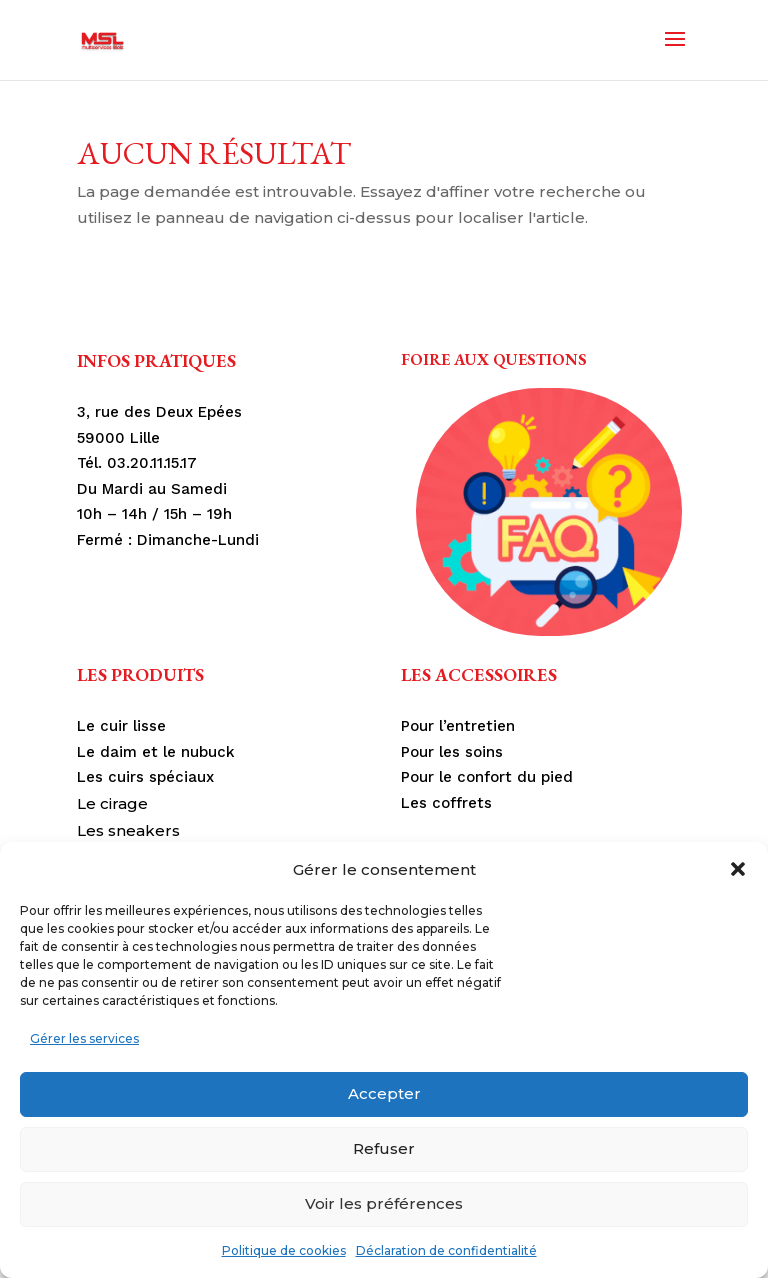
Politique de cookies (284, 1250)
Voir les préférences (384, 1203)
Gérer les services (84, 1038)
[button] (738, 869)
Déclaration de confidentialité (446, 1250)
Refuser (384, 1148)
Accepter (384, 1093)
